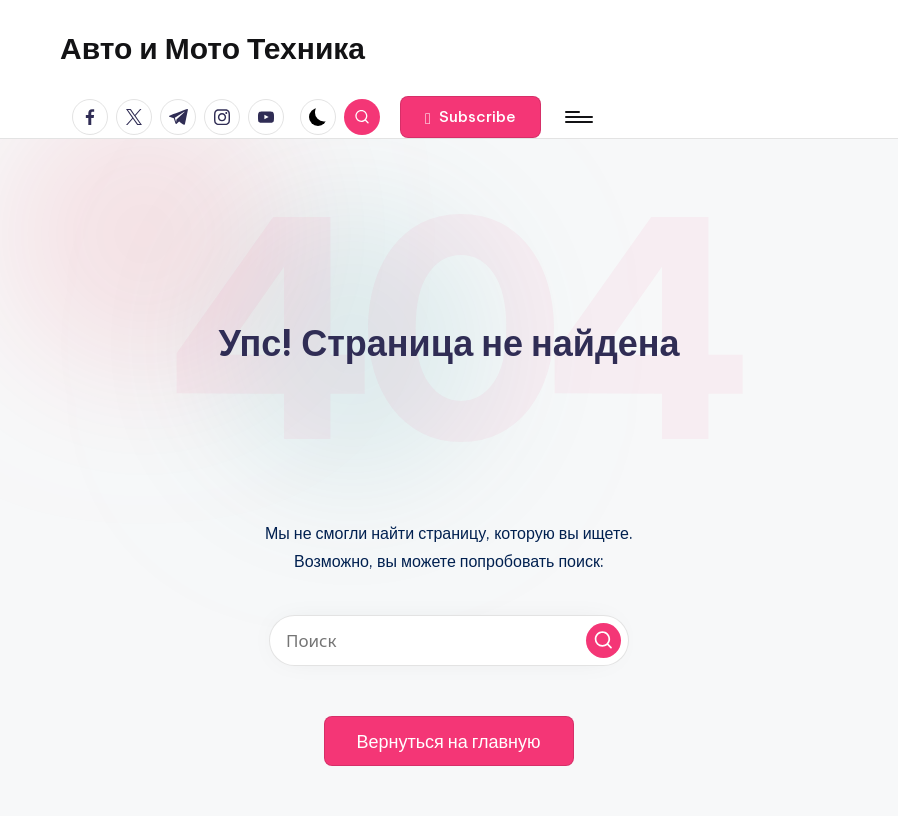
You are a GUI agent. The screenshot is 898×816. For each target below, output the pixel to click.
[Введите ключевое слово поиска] (449, 640)
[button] (470, 117)
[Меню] (577, 117)
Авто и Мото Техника (212, 48)
